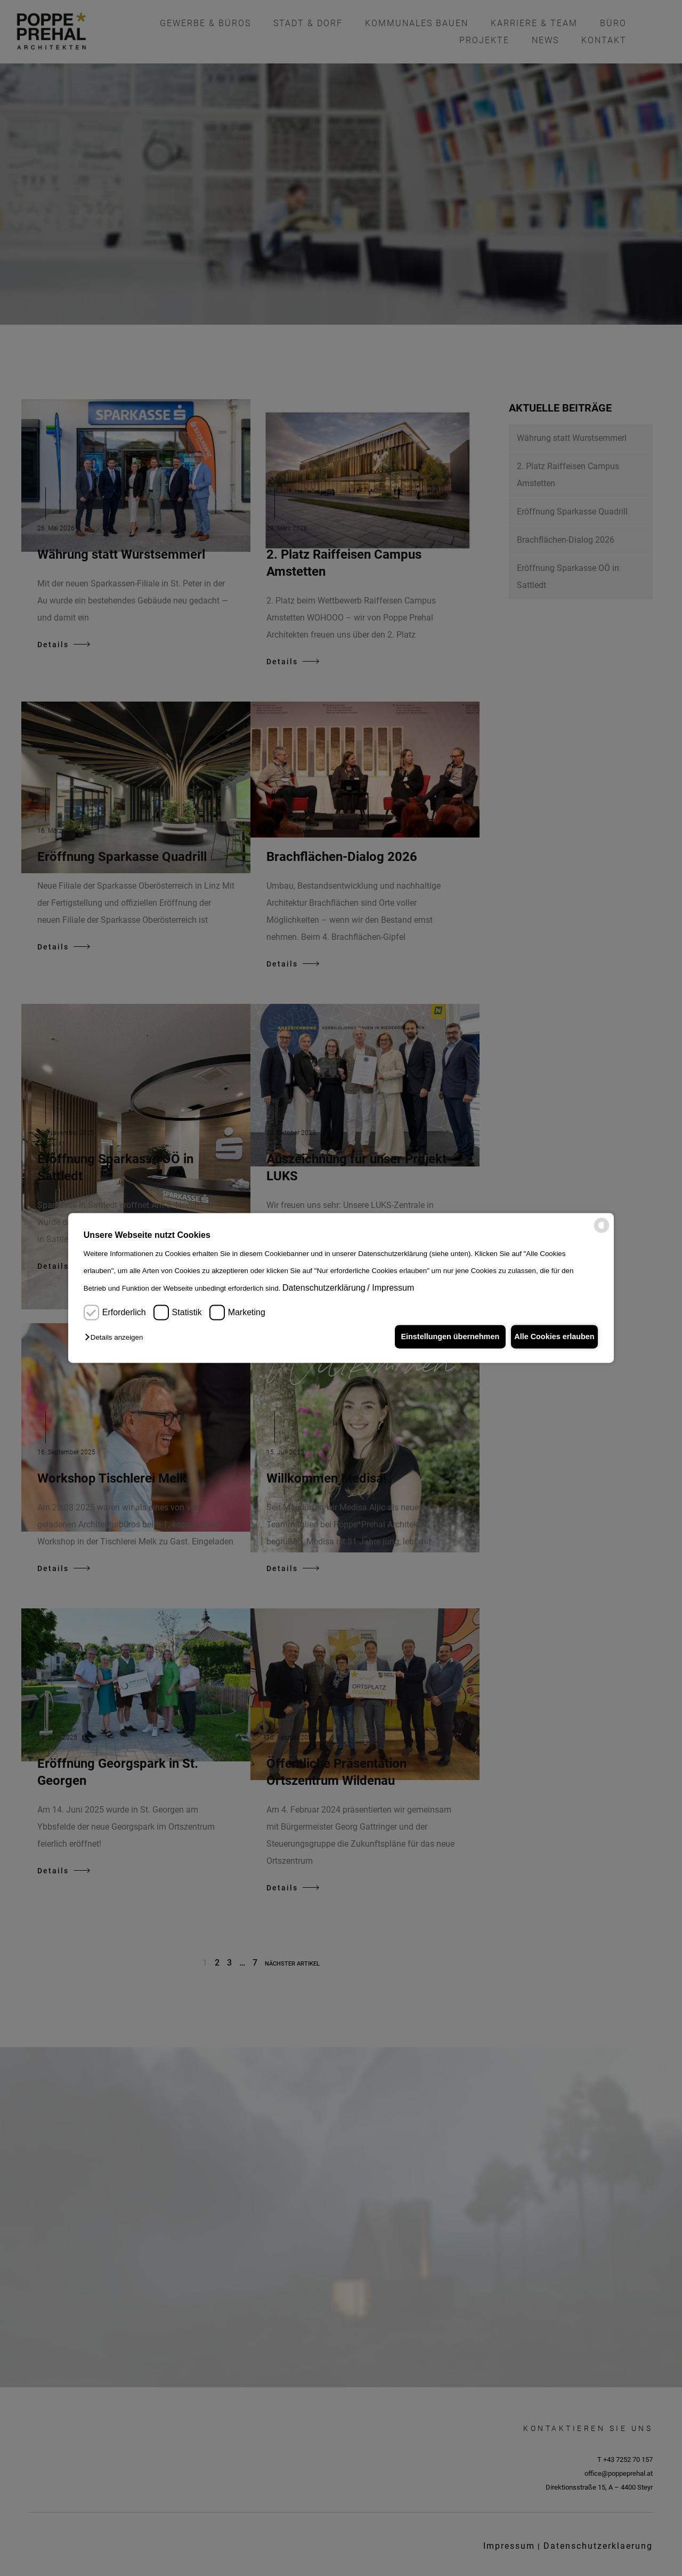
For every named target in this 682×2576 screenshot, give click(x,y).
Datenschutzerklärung (324, 1287)
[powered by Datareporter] (601, 1231)
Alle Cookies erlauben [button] (551, 1336)
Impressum (393, 1287)
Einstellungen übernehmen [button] (441, 1336)
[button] (116, 1338)
